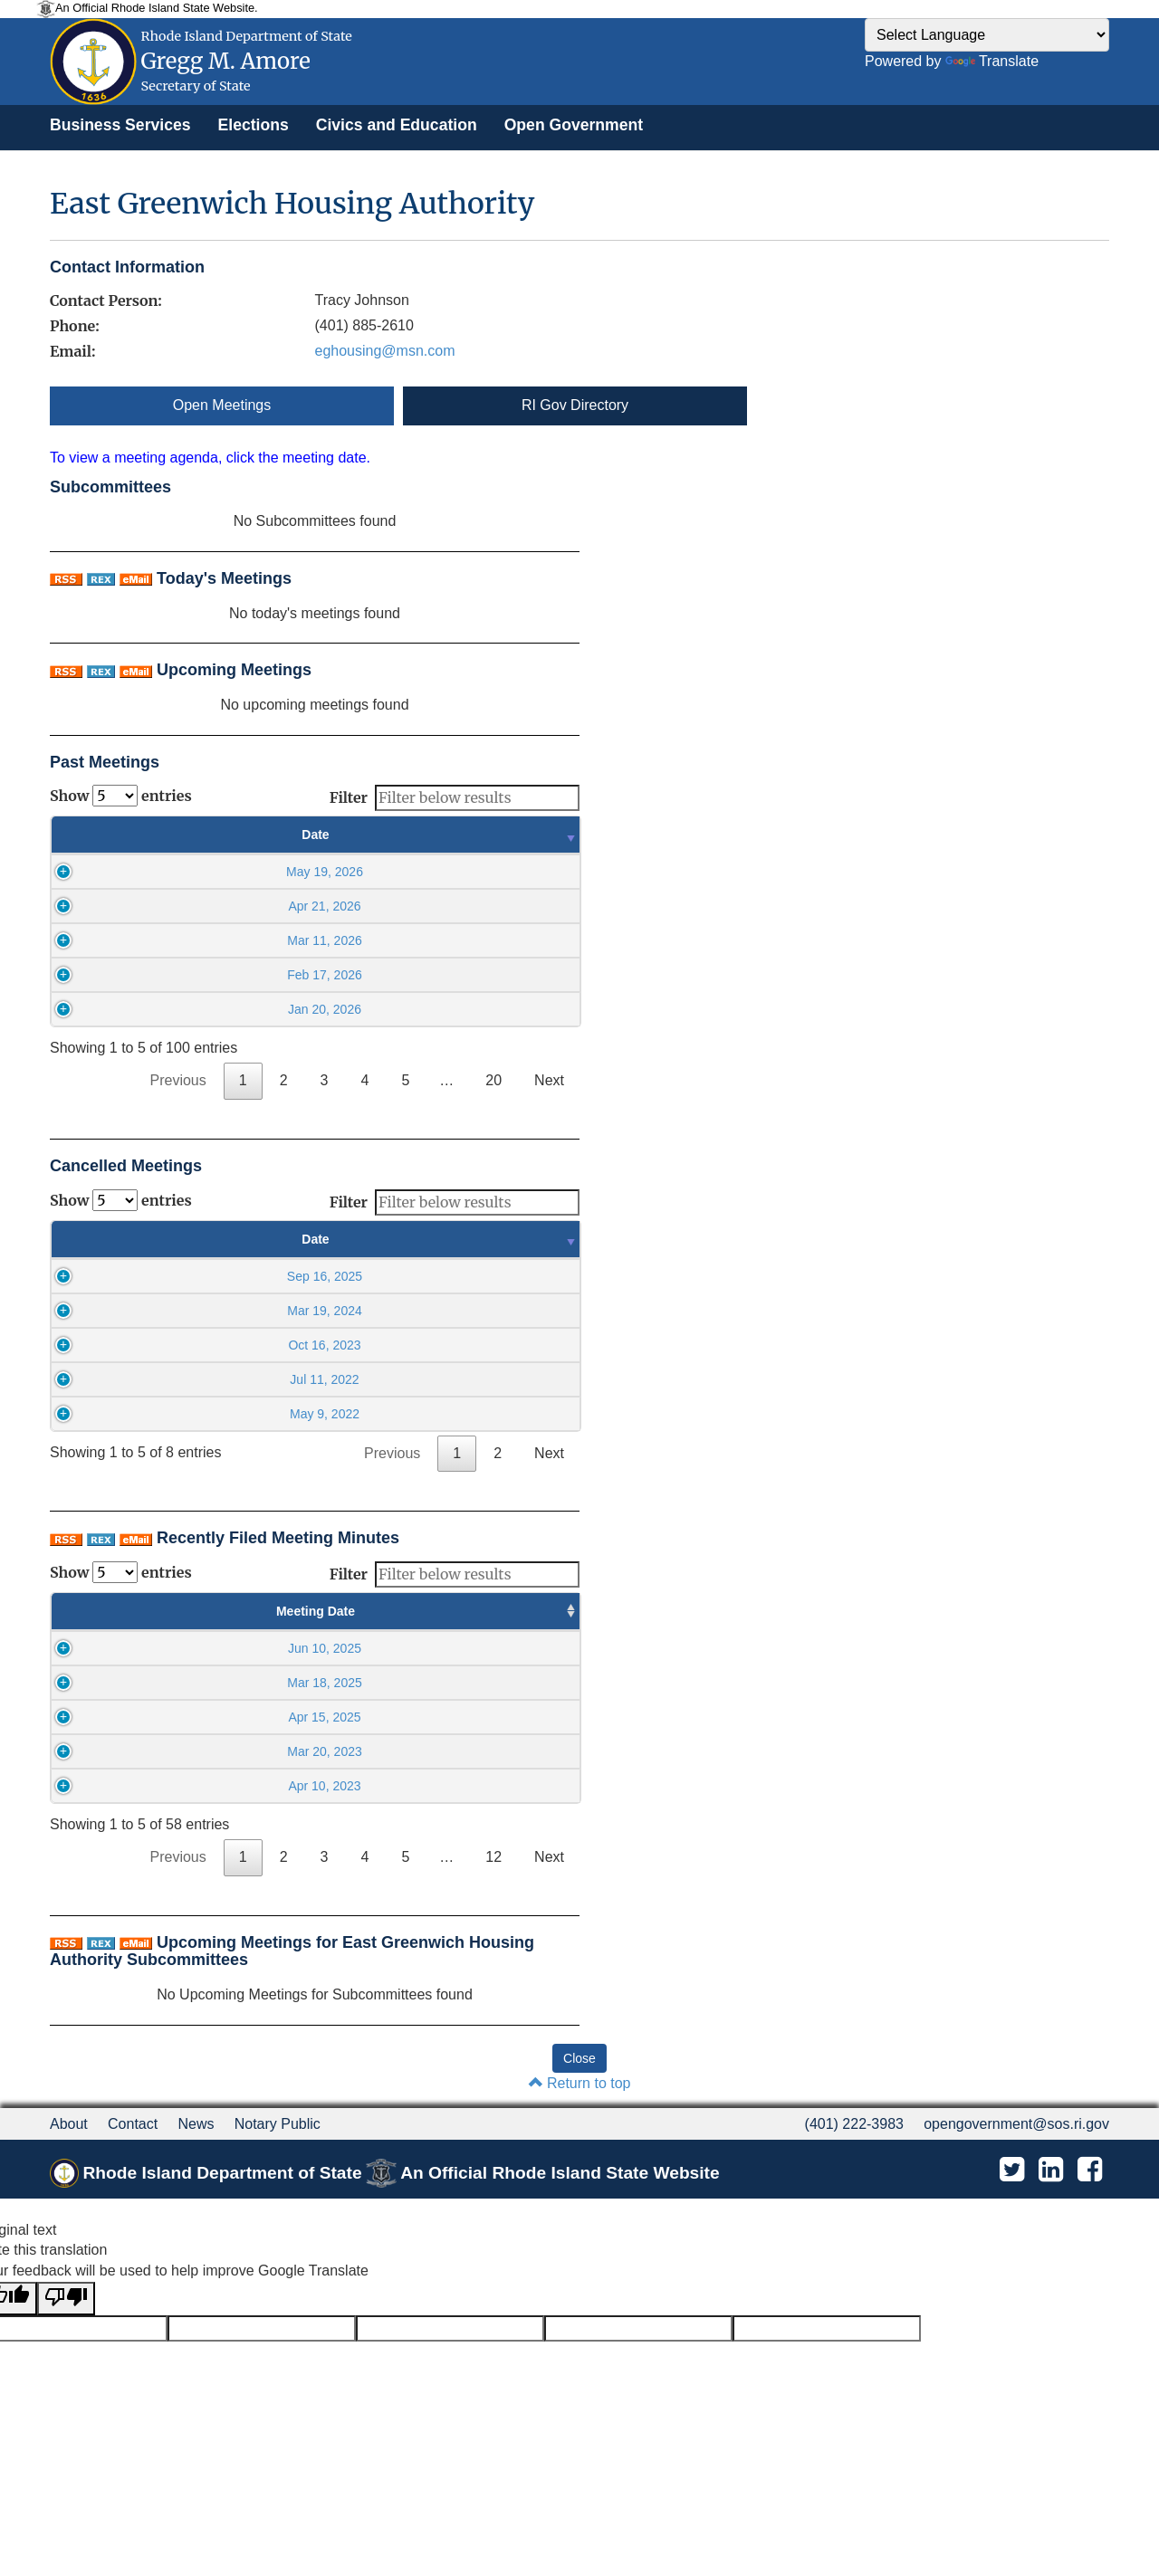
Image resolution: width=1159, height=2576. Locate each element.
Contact (133, 2124)
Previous (178, 1080)
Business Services (120, 125)
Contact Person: (106, 300)
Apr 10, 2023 (130, 1786)
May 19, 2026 (204, 871)
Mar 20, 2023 (130, 1751)
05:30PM (290, 1648)
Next (549, 1080)
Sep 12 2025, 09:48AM (476, 1648)
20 (493, 1080)
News (195, 2124)
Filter (455, 798)
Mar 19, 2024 (202, 1310)
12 (493, 1857)
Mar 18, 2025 (130, 1682)
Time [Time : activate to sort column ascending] (468, 834)
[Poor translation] (66, 2298)
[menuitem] (120, 124)
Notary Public (278, 2124)
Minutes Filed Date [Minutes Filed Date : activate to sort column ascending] (476, 1611)
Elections (253, 125)
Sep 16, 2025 (202, 1276)
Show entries (121, 795)
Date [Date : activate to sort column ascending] (203, 834)
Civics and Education (396, 125)
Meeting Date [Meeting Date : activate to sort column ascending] (130, 1611)
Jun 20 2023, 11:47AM (476, 1751)
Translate (992, 61)
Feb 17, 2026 (204, 975)
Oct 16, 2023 (203, 1345)
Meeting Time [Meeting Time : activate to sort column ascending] (290, 1611)
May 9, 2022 (202, 1414)
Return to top (580, 2083)
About (69, 2124)
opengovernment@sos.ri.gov (1016, 2124)
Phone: (75, 326)
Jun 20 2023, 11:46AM (476, 1786)
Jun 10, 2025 (130, 1648)
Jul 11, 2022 (202, 1379)
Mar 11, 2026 (204, 940)
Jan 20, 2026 (204, 1009)
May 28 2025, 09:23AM (475, 1682)
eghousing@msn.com (385, 350)
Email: (72, 351)
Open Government (573, 125)
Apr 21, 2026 (204, 906)
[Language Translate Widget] (987, 35)
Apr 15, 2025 (130, 1717)
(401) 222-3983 (854, 2124)
